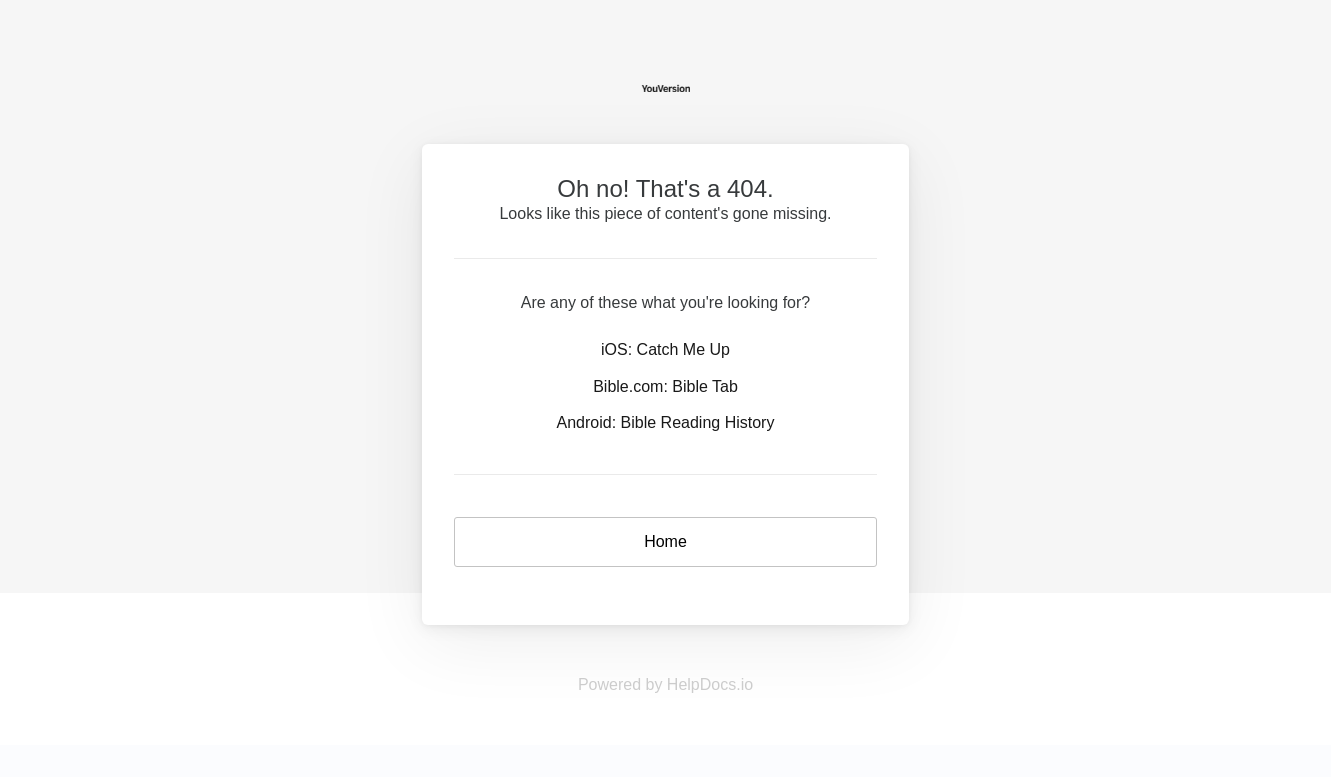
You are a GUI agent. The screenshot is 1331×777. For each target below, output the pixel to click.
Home (665, 541)
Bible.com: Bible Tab (665, 386)
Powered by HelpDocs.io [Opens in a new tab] (665, 684)
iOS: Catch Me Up (665, 349)
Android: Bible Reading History (666, 422)
